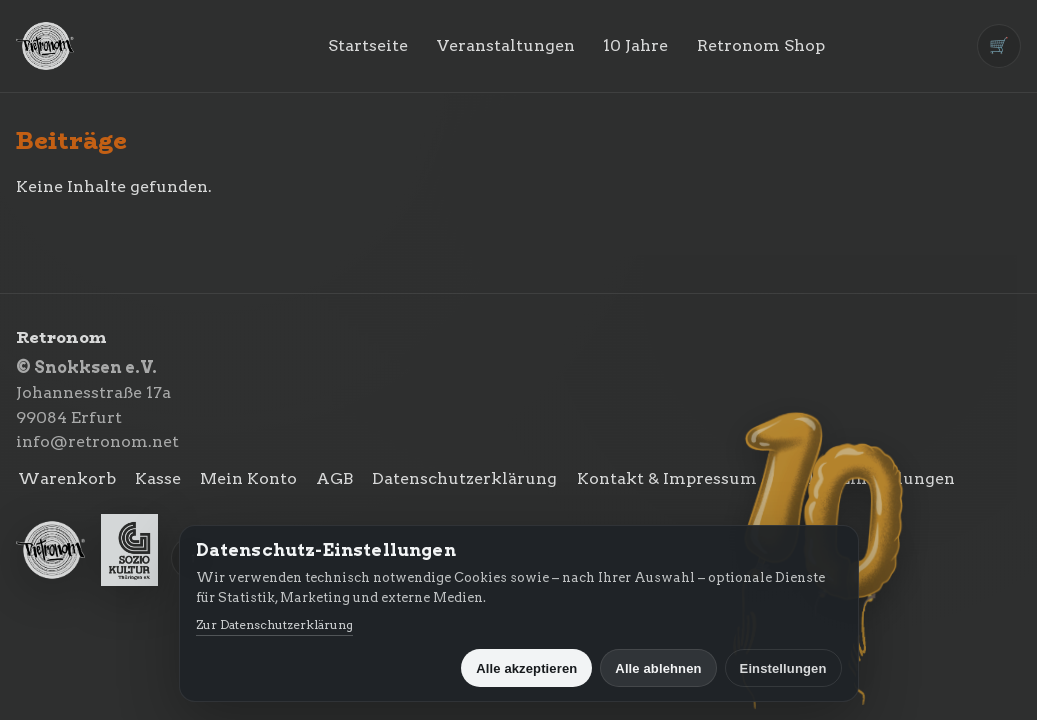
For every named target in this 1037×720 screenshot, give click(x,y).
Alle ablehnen (658, 668)
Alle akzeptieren (526, 668)
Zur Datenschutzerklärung (274, 624)
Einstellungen (783, 668)
